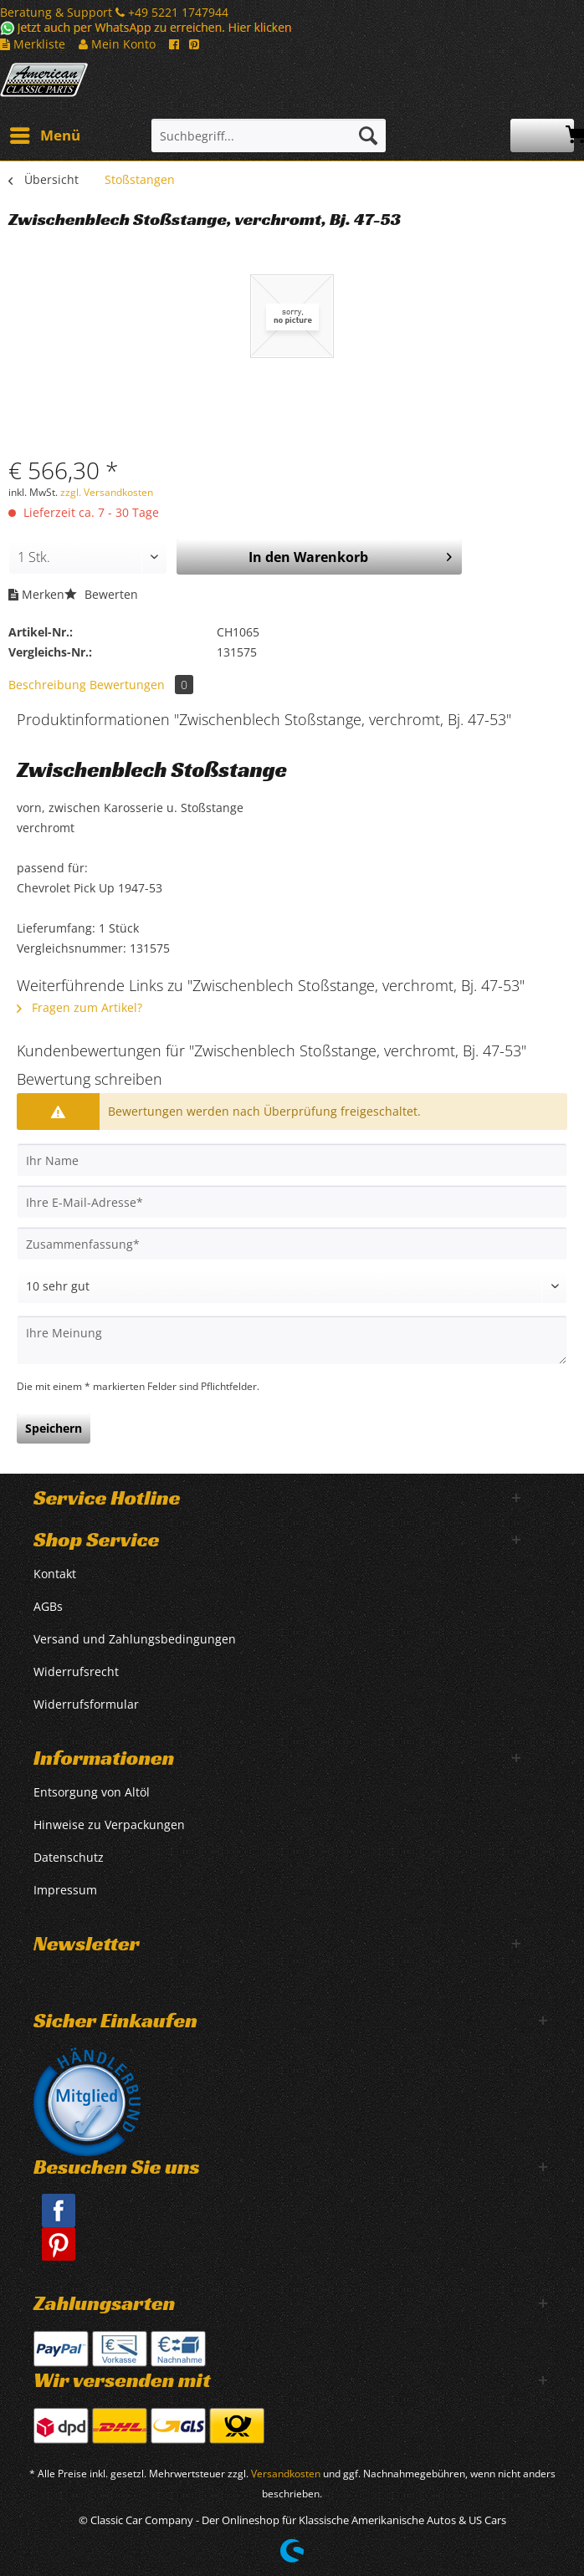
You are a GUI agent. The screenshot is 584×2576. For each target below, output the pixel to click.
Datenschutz (68, 1857)
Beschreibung (47, 685)
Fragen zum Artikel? (79, 1007)
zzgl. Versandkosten (106, 492)
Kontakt (54, 1574)
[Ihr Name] (292, 1160)
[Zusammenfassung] (292, 1243)
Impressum (65, 1890)
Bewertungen (141, 685)
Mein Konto (117, 44)
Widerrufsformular (86, 1704)
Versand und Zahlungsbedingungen (134, 1639)
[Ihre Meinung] (292, 1340)
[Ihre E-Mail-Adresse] (292, 1202)
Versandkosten (285, 2473)
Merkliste (32, 44)
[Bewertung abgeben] (292, 1286)
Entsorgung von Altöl (91, 1792)
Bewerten (101, 594)
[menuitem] (44, 135)
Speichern (53, 1428)
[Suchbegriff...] (268, 135)
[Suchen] (368, 135)
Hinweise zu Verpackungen (109, 1824)
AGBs (48, 1606)
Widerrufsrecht (76, 1671)
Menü (45, 133)
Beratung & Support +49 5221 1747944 (114, 12)
